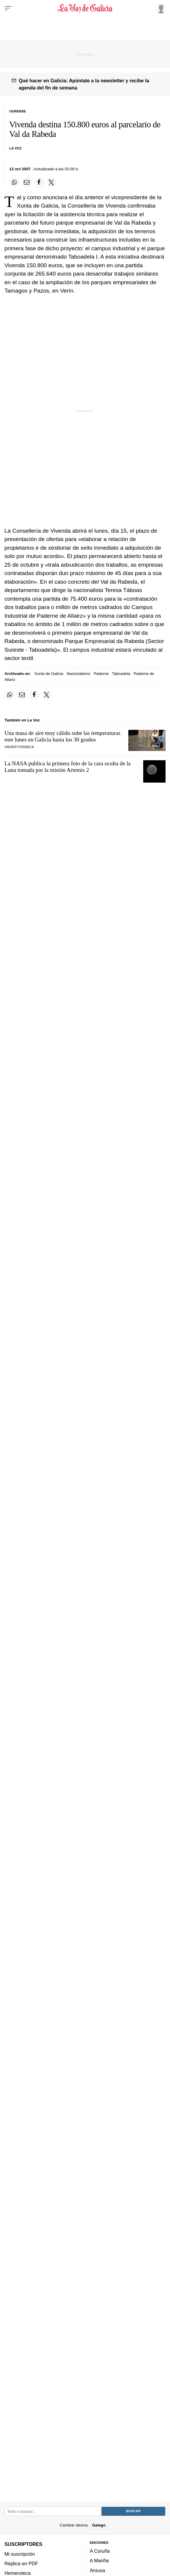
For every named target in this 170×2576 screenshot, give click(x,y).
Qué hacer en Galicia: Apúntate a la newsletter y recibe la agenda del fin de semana (84, 84)
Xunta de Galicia (48, 673)
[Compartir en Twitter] (51, 182)
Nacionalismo (79, 673)
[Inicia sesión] (160, 8)
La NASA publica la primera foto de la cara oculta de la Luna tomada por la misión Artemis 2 (67, 766)
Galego (98, 2525)
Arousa (97, 2570)
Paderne (101, 673)
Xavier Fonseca (19, 747)
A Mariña (99, 2560)
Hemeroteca (17, 2573)
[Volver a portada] (85, 8)
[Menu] (8, 8)
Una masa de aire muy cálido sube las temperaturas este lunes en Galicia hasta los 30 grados (62, 736)
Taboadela (121, 673)
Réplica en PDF (21, 2563)
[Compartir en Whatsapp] (14, 182)
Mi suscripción (19, 2553)
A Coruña (100, 2551)
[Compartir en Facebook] (39, 182)
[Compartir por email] (27, 182)
